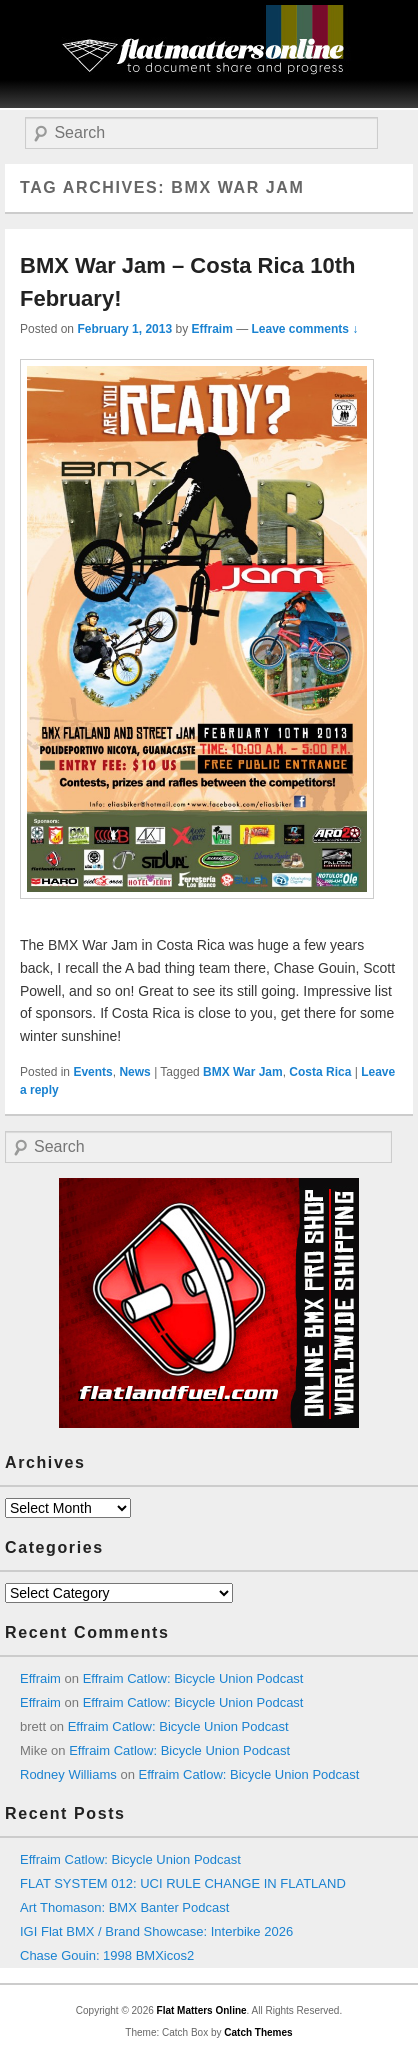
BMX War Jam (243, 1072)
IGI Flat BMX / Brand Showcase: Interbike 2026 (156, 1931)
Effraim (211, 329)
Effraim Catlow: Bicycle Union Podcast (193, 1678)
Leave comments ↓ (305, 329)
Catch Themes (258, 2032)
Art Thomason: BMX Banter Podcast (124, 1907)
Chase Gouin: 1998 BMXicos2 (107, 1955)
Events (92, 1072)
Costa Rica (320, 1072)
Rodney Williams (68, 1774)
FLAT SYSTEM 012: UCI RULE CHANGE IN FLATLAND (183, 1883)
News (134, 1072)
